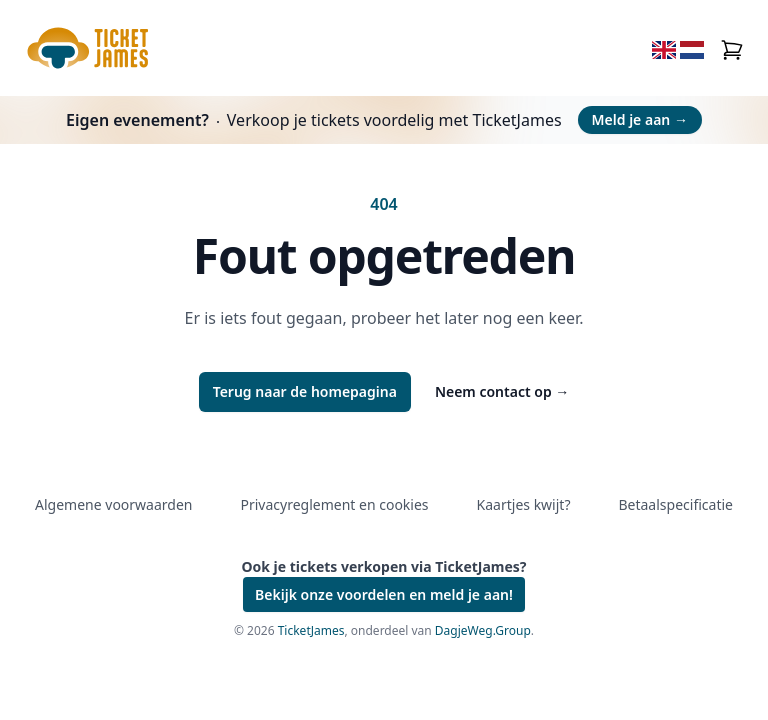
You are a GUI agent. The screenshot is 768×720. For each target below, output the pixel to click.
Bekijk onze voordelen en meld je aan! (384, 594)
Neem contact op (502, 391)
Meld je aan (640, 119)
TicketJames (311, 630)
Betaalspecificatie (675, 504)
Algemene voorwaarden (113, 504)
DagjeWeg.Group (483, 630)
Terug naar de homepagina (305, 391)
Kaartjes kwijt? (524, 504)
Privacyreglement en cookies (334, 504)
